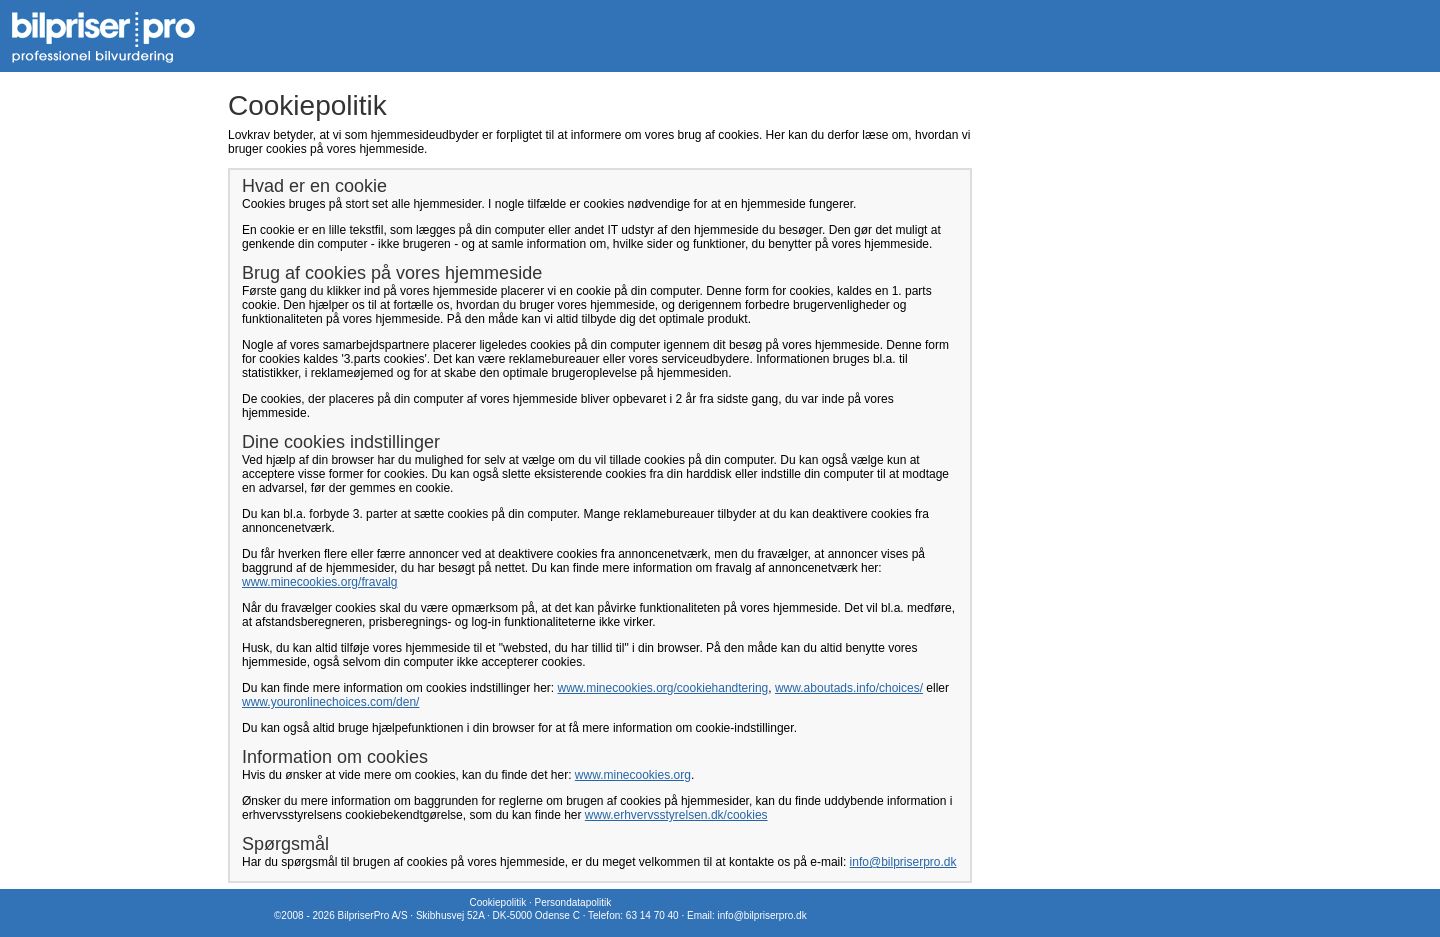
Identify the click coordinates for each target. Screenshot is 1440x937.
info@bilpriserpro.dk (903, 862)
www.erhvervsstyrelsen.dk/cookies (676, 815)
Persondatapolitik (572, 902)
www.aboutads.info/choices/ (849, 688)
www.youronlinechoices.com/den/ (330, 702)
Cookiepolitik (497, 902)
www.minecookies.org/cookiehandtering (662, 688)
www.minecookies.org (633, 775)
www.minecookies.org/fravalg (319, 582)
